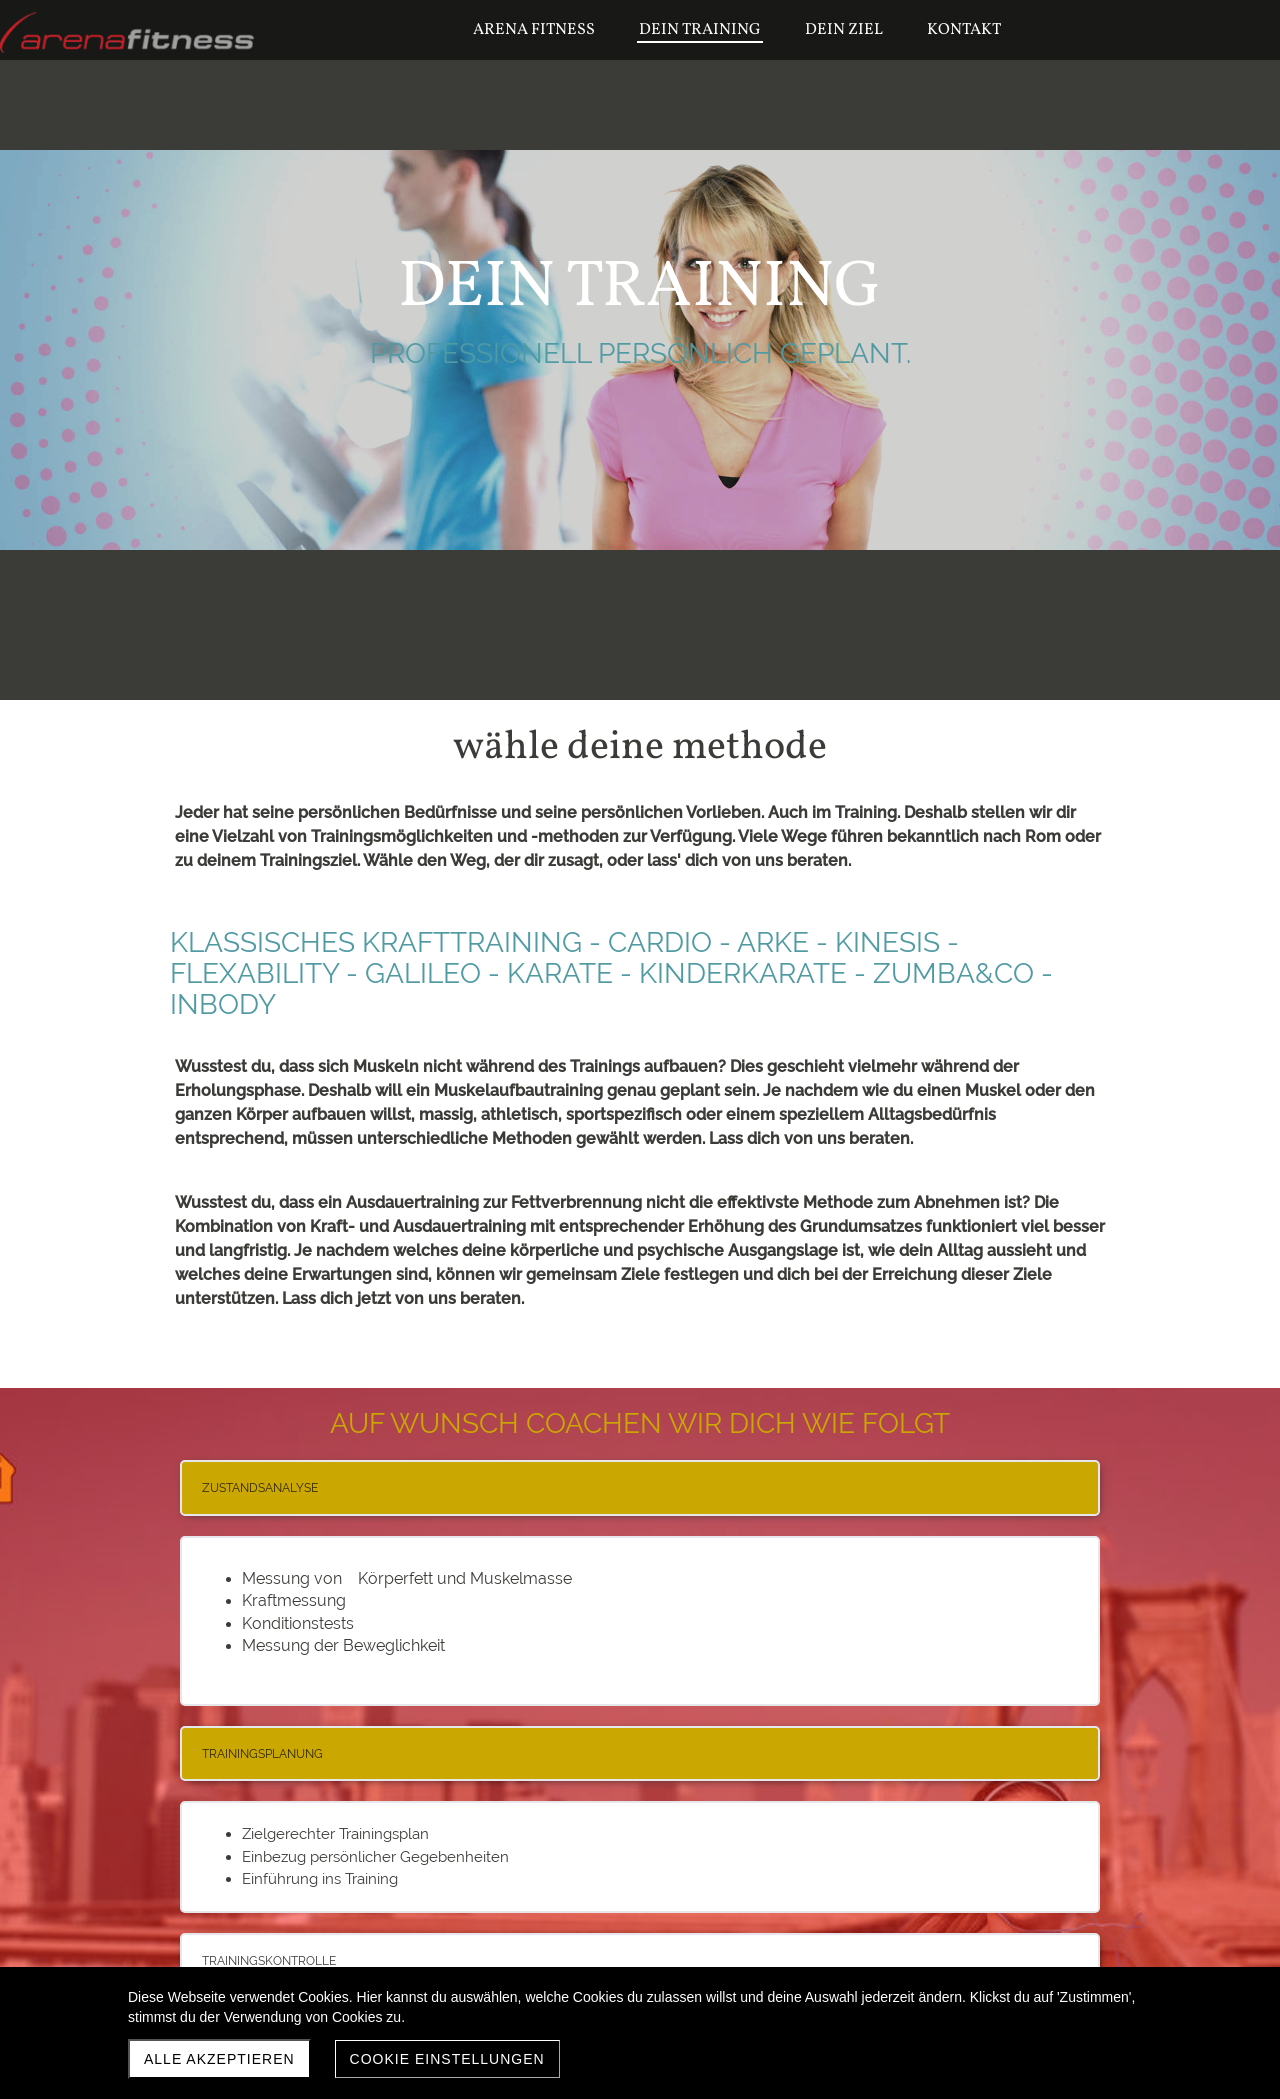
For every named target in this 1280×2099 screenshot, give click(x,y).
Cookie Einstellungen (447, 2059)
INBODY (223, 1004)
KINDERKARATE (743, 973)
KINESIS (887, 942)
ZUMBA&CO (953, 973)
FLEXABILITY (254, 973)
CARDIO (660, 942)
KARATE (560, 973)
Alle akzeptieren (219, 2059)
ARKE (773, 942)
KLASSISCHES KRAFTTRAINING (376, 942)
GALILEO (423, 973)
